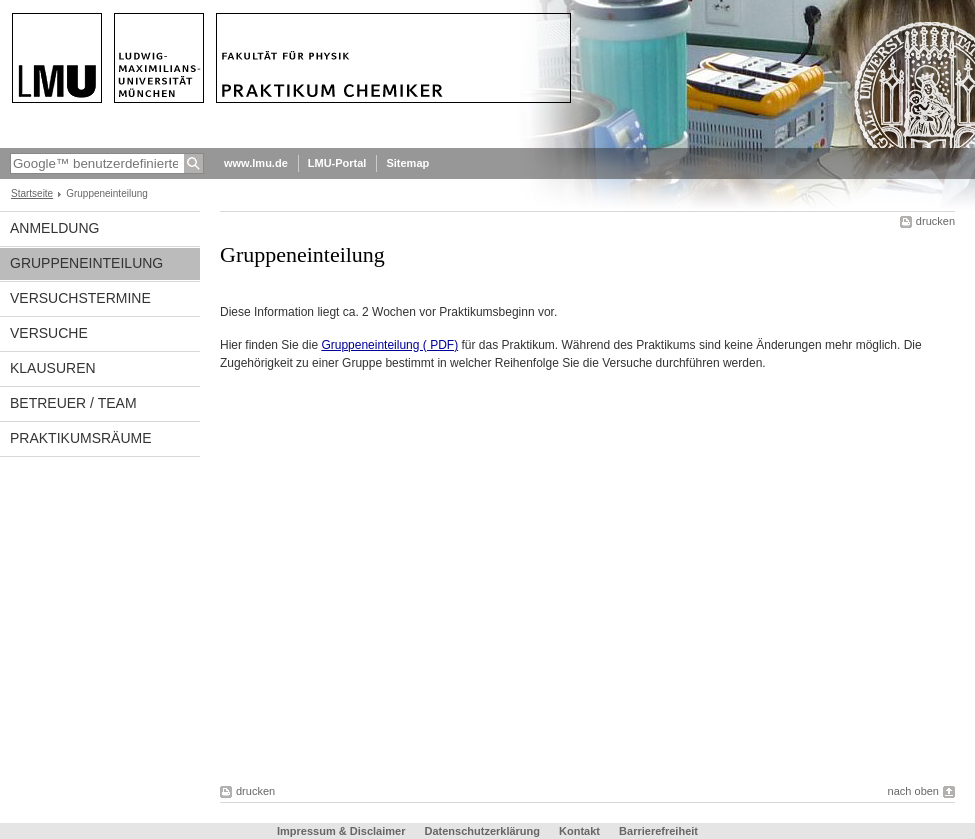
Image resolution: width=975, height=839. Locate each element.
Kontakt (579, 831)
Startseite (32, 193)
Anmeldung (54, 228)
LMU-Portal (337, 163)
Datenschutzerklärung (482, 831)
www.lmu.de (256, 163)
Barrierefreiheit (658, 831)
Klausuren (53, 368)
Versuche (49, 333)
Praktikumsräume (81, 438)
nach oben (913, 791)
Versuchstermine (80, 298)
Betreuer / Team (73, 403)
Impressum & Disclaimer (341, 831)
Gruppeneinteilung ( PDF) (389, 345)
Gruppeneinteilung (86, 263)
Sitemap (407, 163)
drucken (935, 221)
